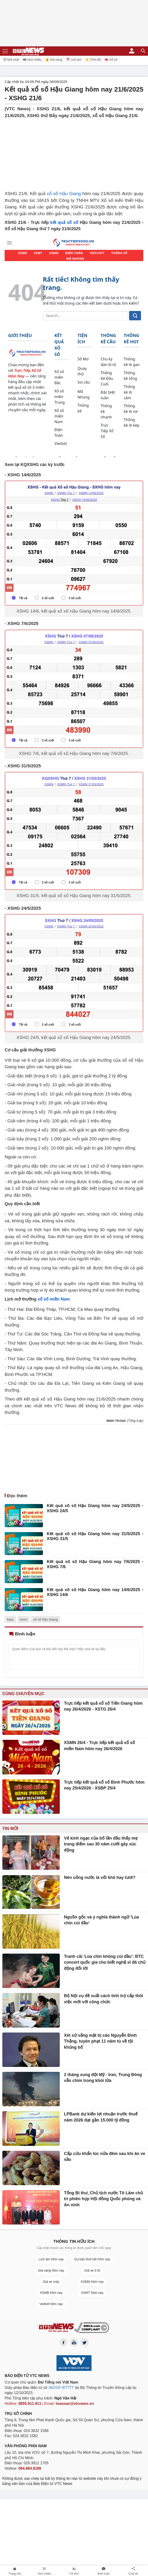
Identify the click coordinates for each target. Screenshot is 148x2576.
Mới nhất (11, 59)
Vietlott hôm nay (51, 2304)
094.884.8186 (29, 2468)
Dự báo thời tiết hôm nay (92, 2259)
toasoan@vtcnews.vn (75, 2404)
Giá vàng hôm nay (51, 2270)
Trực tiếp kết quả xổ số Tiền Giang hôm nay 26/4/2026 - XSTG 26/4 (103, 1706)
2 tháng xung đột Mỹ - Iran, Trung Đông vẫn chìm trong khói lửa (103, 2077)
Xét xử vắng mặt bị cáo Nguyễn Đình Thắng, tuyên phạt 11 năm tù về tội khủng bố (100, 2041)
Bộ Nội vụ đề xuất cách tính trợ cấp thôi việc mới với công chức (103, 1998)
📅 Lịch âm (73, 59)
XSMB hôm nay (51, 2293)
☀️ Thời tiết (93, 59)
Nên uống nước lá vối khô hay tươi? (99, 1877)
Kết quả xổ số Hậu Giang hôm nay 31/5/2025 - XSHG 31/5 (95, 1536)
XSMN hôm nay (92, 2282)
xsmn (23, 1619)
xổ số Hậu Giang (64, 193)
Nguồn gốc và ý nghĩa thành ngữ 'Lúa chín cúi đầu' (101, 1920)
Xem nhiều (32, 59)
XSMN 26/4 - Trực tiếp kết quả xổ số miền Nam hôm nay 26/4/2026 (99, 1745)
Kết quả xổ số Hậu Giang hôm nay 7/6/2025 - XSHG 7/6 (95, 1564)
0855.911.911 (29, 2404)
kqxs (10, 1619)
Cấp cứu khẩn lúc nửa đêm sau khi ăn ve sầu (104, 2156)
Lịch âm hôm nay (51, 2259)
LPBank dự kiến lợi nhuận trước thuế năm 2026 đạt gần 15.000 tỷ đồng (100, 2117)
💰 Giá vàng (53, 59)
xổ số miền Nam (54, 1299)
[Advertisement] (74, 152)
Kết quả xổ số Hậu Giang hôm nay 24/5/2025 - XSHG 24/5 (95, 1508)
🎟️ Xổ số (111, 59)
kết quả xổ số (64, 222)
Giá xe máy (51, 2282)
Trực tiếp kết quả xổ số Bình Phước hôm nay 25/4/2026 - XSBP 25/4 (104, 1785)
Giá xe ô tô (92, 2270)
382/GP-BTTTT (61, 2388)
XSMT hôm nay (92, 2293)
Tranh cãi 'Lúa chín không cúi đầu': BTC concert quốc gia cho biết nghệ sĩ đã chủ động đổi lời (104, 1962)
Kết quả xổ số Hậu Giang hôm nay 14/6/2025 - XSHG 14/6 (95, 1592)
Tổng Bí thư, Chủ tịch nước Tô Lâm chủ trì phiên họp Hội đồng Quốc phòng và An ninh (103, 2199)
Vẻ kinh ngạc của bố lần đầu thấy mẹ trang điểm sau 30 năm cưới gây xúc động (100, 1844)
